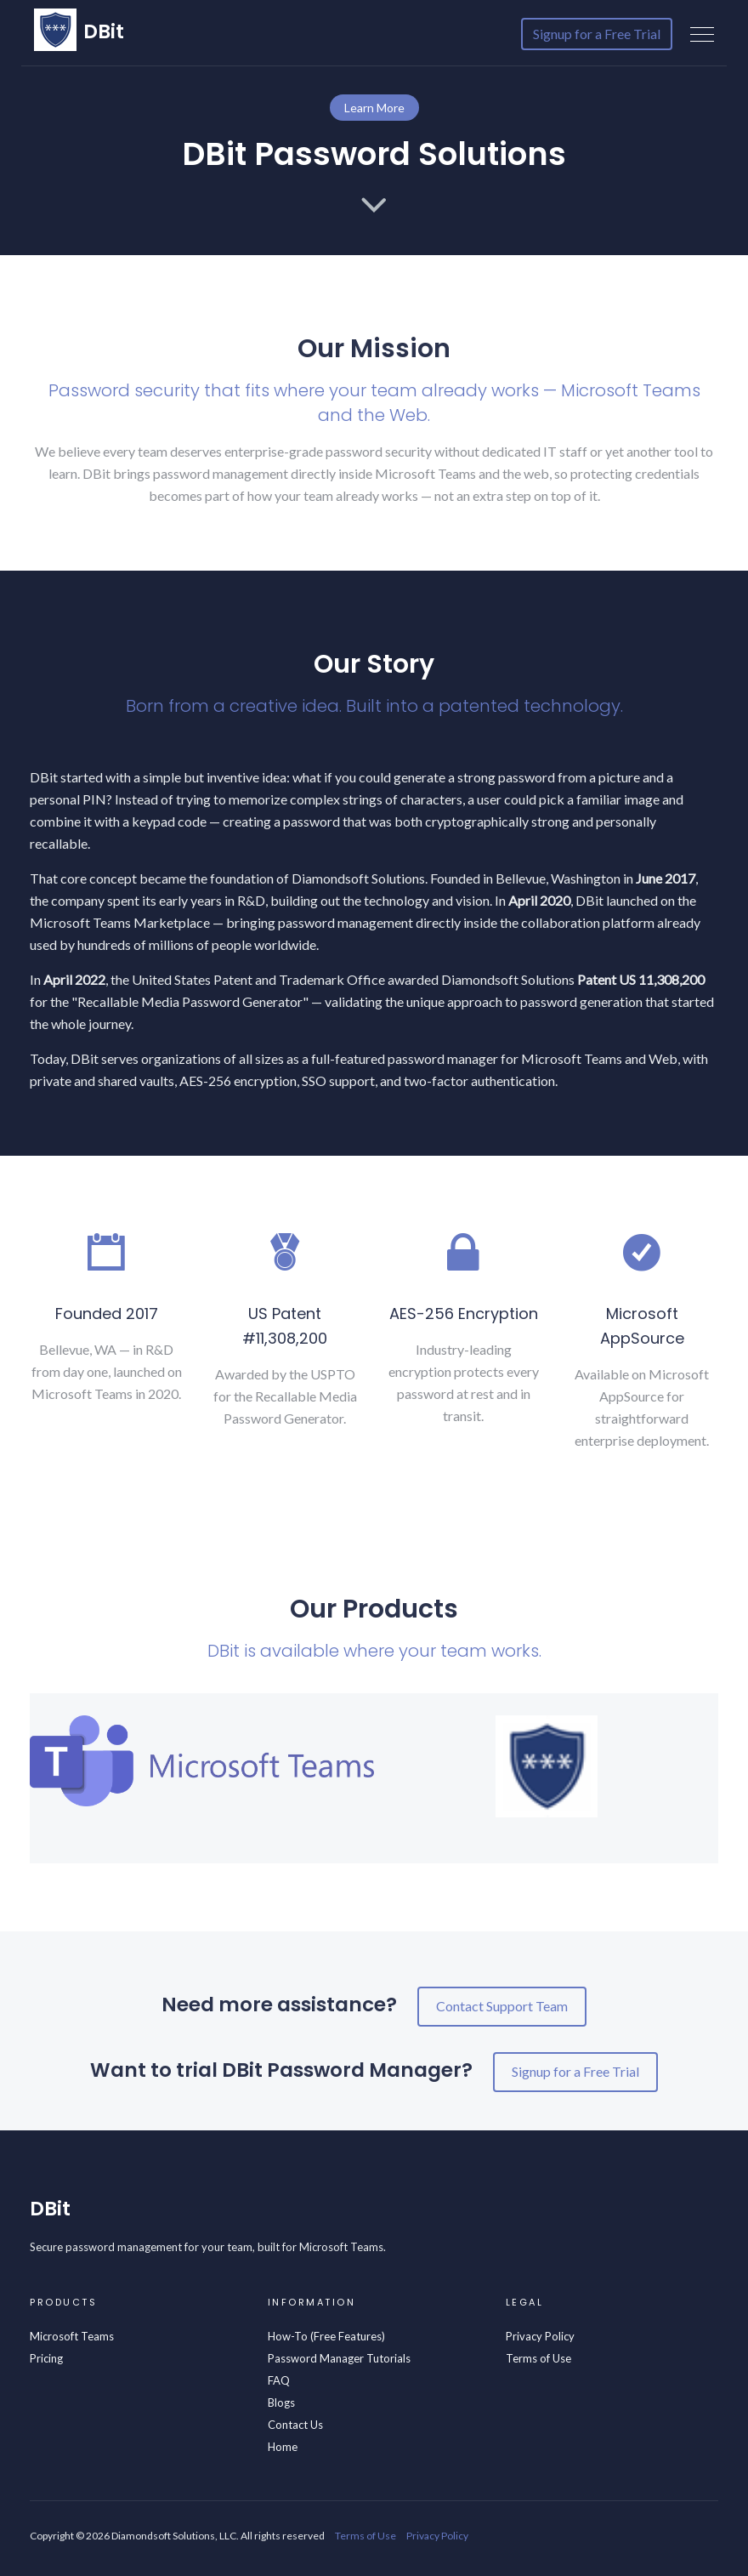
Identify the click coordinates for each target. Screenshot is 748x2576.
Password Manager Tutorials (339, 2358)
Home (283, 2447)
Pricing (46, 2358)
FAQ (279, 2380)
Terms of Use (538, 2358)
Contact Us (295, 2424)
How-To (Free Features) (326, 2336)
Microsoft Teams (72, 2336)
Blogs (281, 2402)
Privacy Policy (540, 2336)
